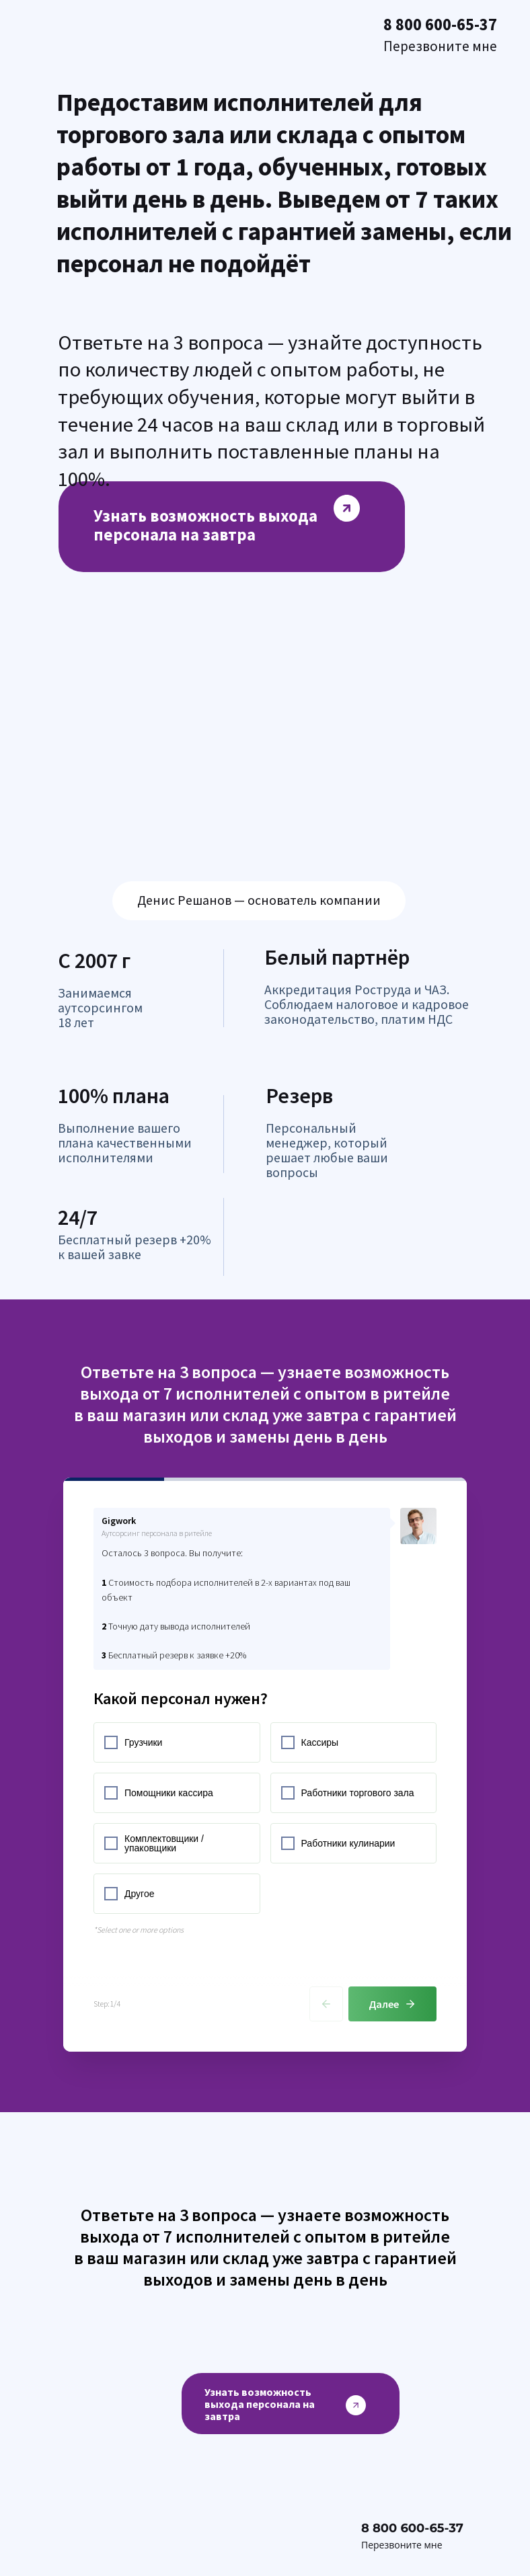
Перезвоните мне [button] (440, 46)
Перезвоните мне (402, 2544)
